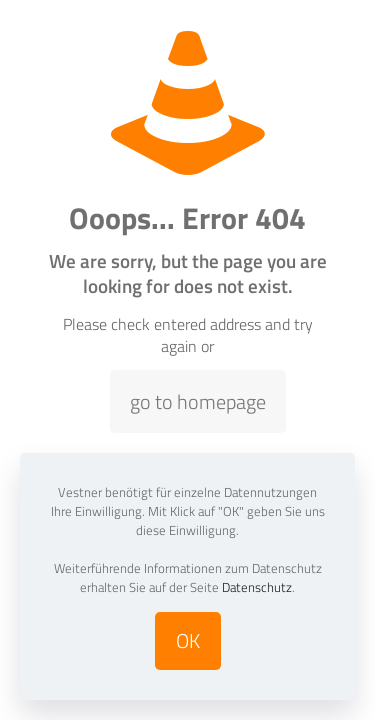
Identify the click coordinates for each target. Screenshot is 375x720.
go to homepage (198, 401)
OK (188, 640)
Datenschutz (257, 587)
